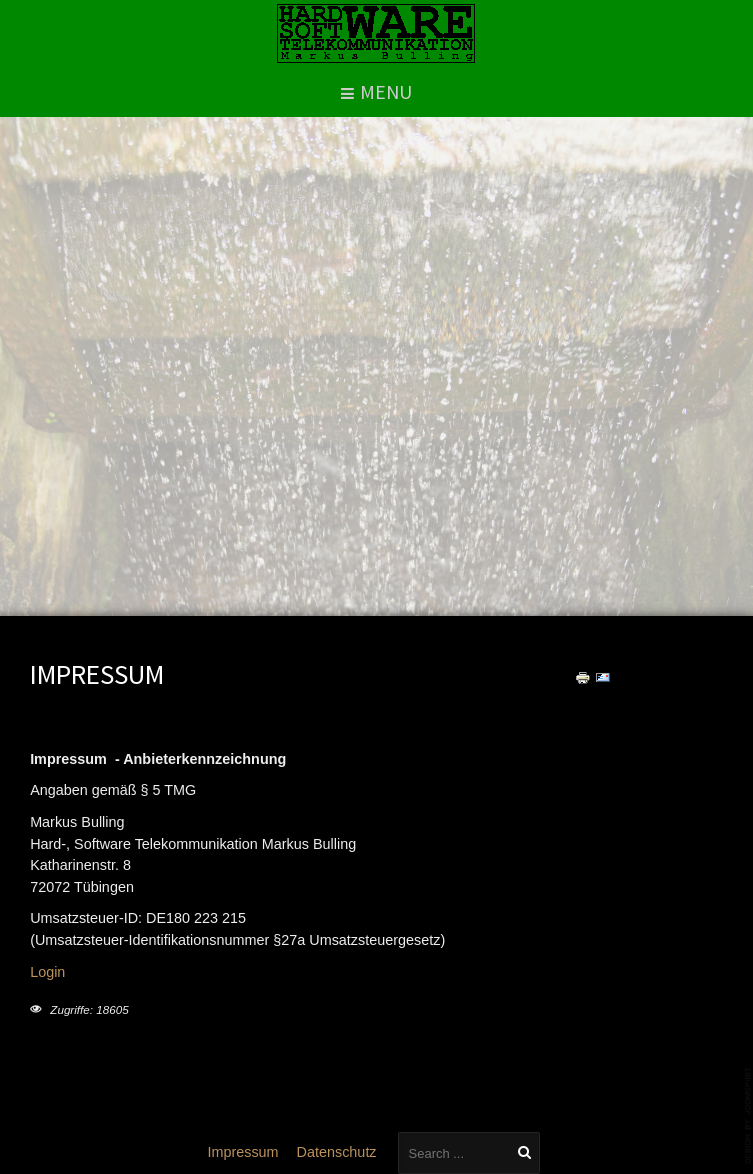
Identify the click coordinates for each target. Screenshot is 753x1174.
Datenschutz (337, 1151)
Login (47, 972)
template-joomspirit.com (749, 1115)
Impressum (242, 1151)
